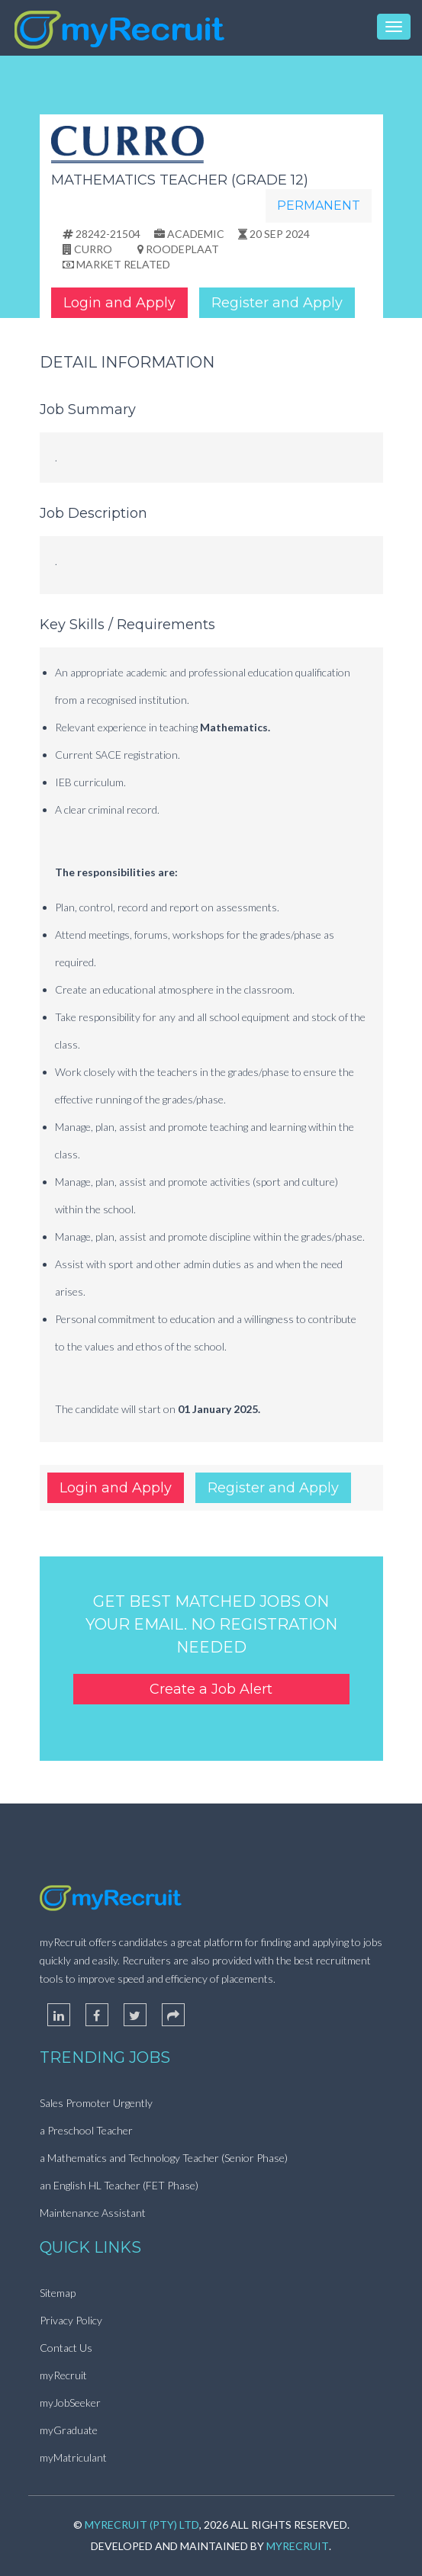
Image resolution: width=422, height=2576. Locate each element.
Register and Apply (277, 302)
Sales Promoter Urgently (96, 2102)
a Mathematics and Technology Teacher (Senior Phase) (164, 2157)
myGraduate (69, 2429)
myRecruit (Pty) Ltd (142, 2524)
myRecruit (63, 2375)
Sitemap (58, 2292)
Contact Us (66, 2347)
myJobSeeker (70, 2402)
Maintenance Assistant (93, 2212)
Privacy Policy (71, 2320)
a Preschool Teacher (86, 2130)
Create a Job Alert (211, 1689)
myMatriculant (73, 2457)
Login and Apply (119, 302)
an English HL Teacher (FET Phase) (119, 2185)
